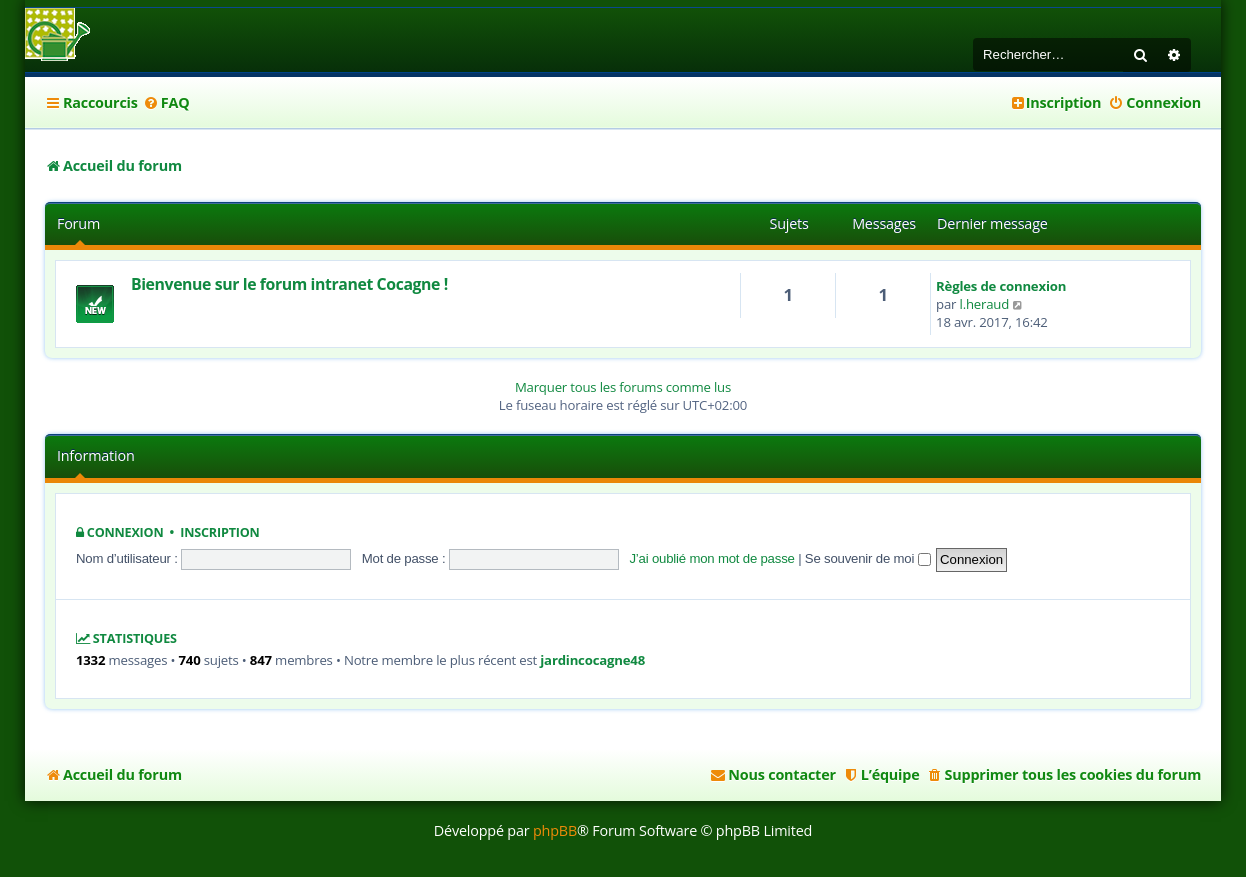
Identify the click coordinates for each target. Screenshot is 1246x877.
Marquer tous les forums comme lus (623, 387)
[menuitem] (166, 103)
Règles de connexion (1001, 286)
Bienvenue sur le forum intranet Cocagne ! (289, 284)
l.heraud (985, 304)
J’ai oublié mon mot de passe (711, 558)
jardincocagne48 (592, 660)
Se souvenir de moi (868, 558)
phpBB (555, 830)
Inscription (219, 532)
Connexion (125, 532)
